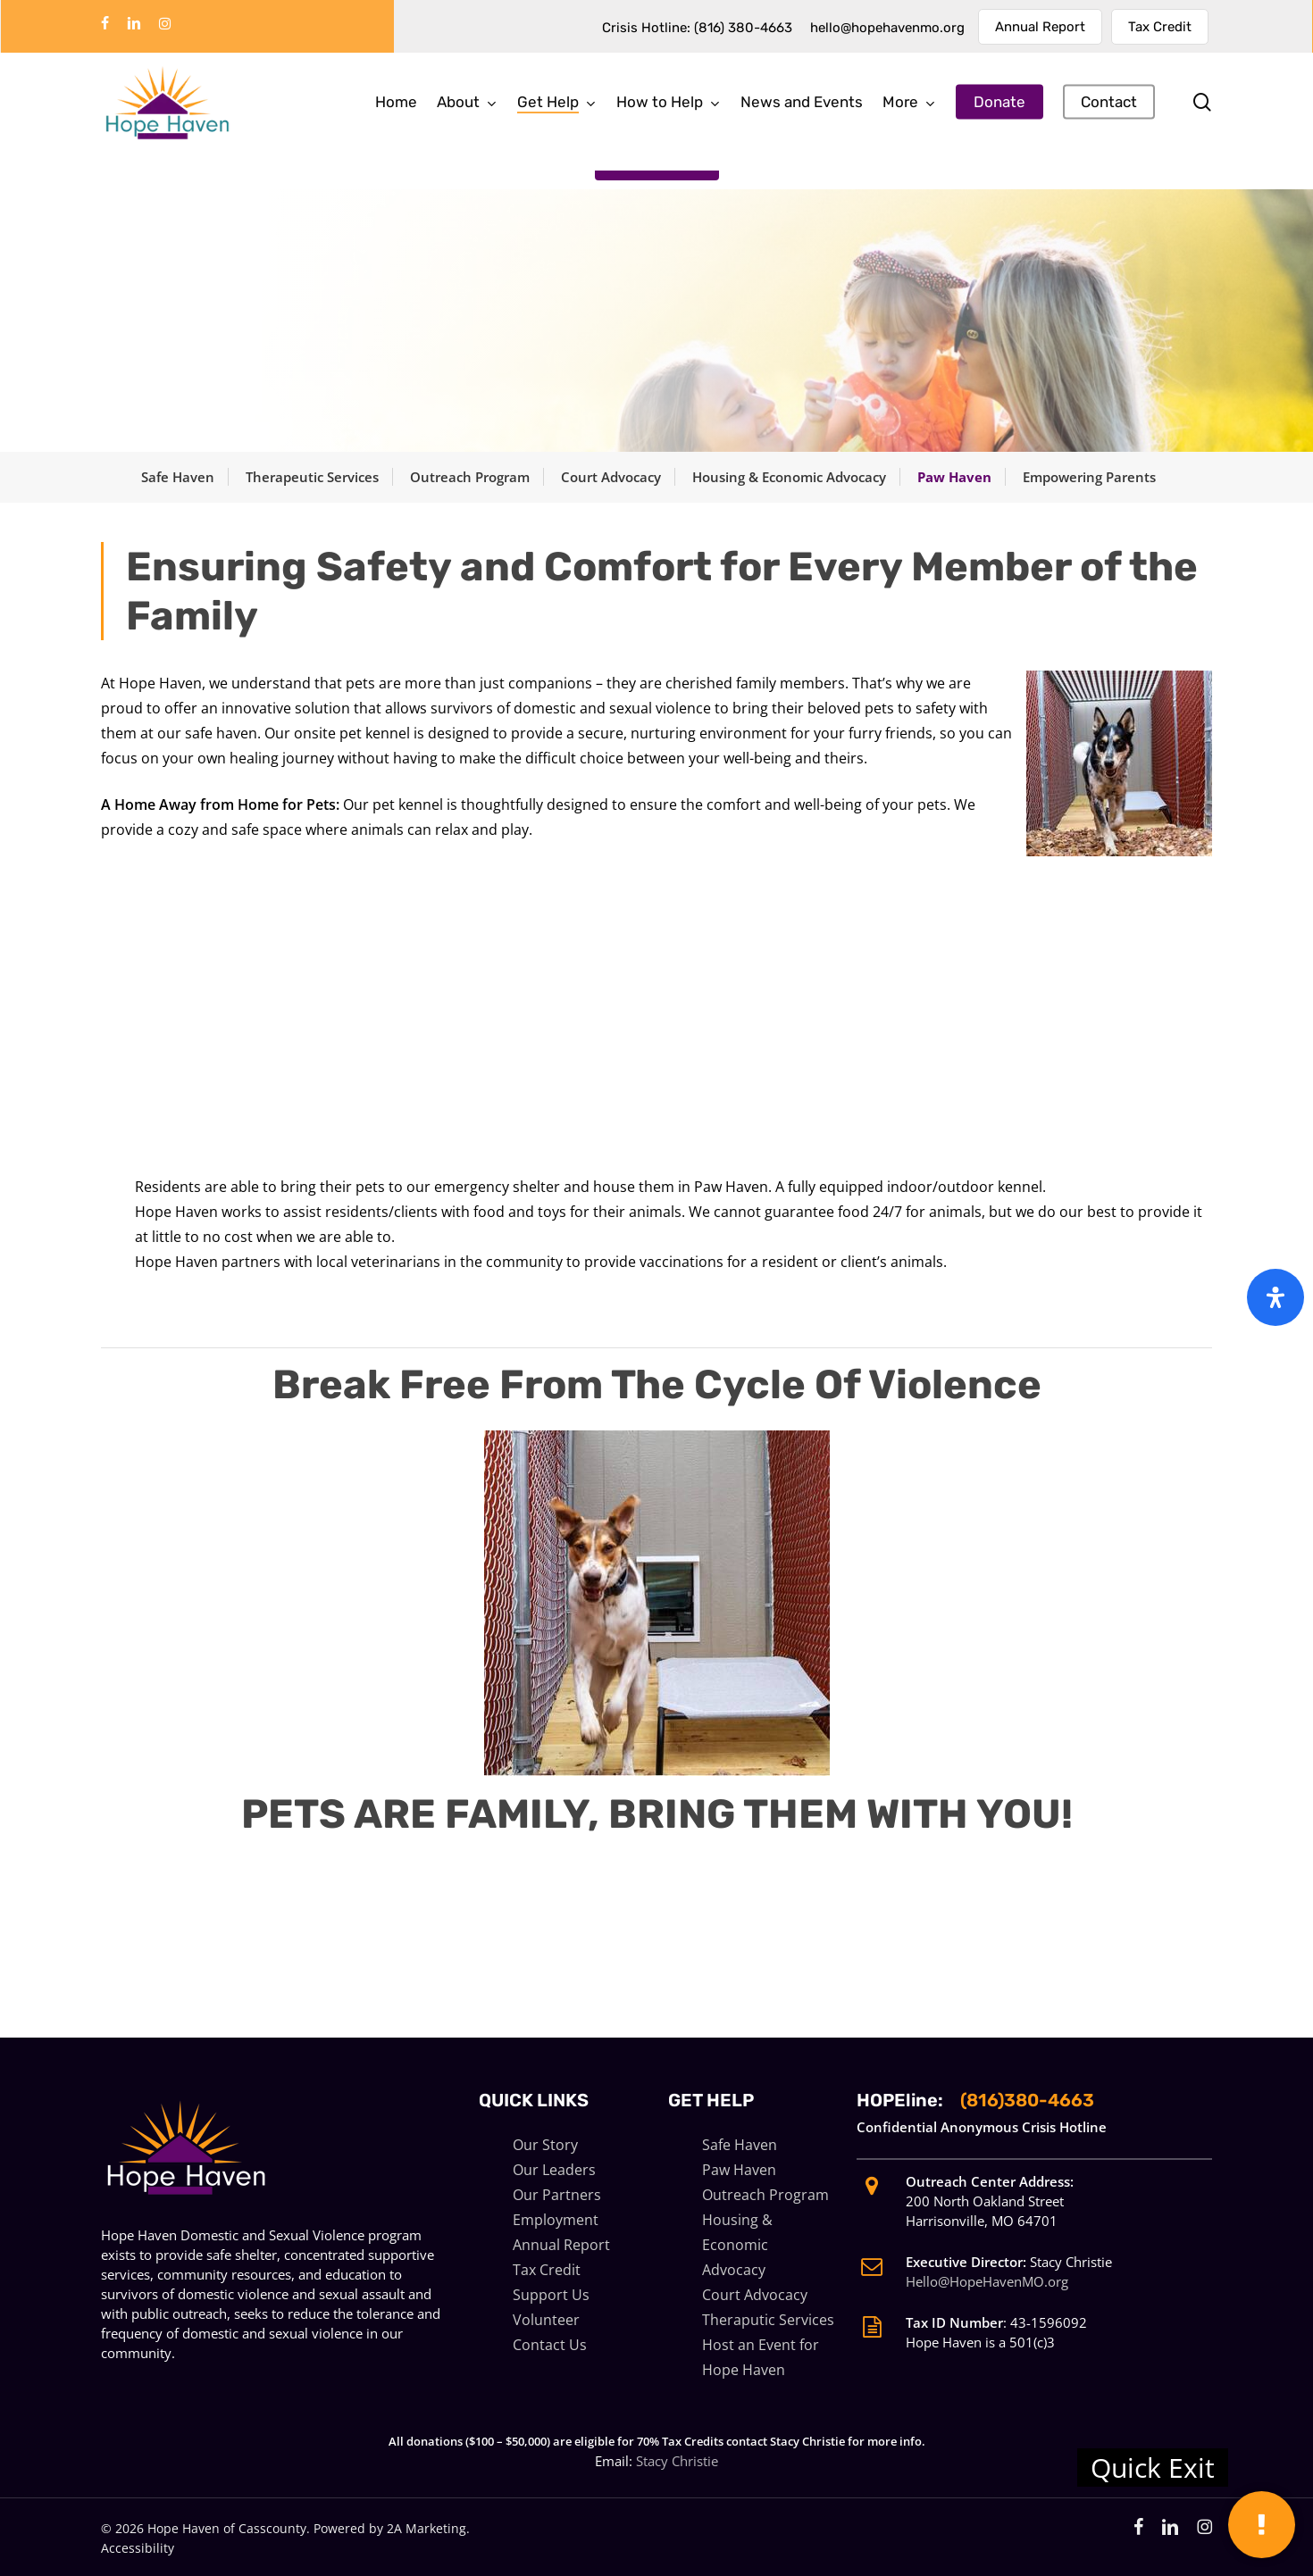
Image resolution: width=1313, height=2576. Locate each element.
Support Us (551, 2295)
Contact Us (550, 2345)
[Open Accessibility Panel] (1275, 1297)
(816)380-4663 (1027, 2100)
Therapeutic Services (312, 477)
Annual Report (561, 2245)
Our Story (545, 2145)
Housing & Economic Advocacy (789, 477)
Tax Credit (547, 2270)
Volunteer (546, 2320)
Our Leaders (554, 2170)
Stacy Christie (677, 2461)
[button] (657, 158)
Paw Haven (954, 477)
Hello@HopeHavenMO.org (987, 2281)
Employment (555, 2220)
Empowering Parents (1089, 477)
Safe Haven (177, 477)
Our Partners (557, 2195)
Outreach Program (470, 477)
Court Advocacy (611, 477)
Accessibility (137, 2547)
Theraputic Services (768, 2320)
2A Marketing (426, 2528)
